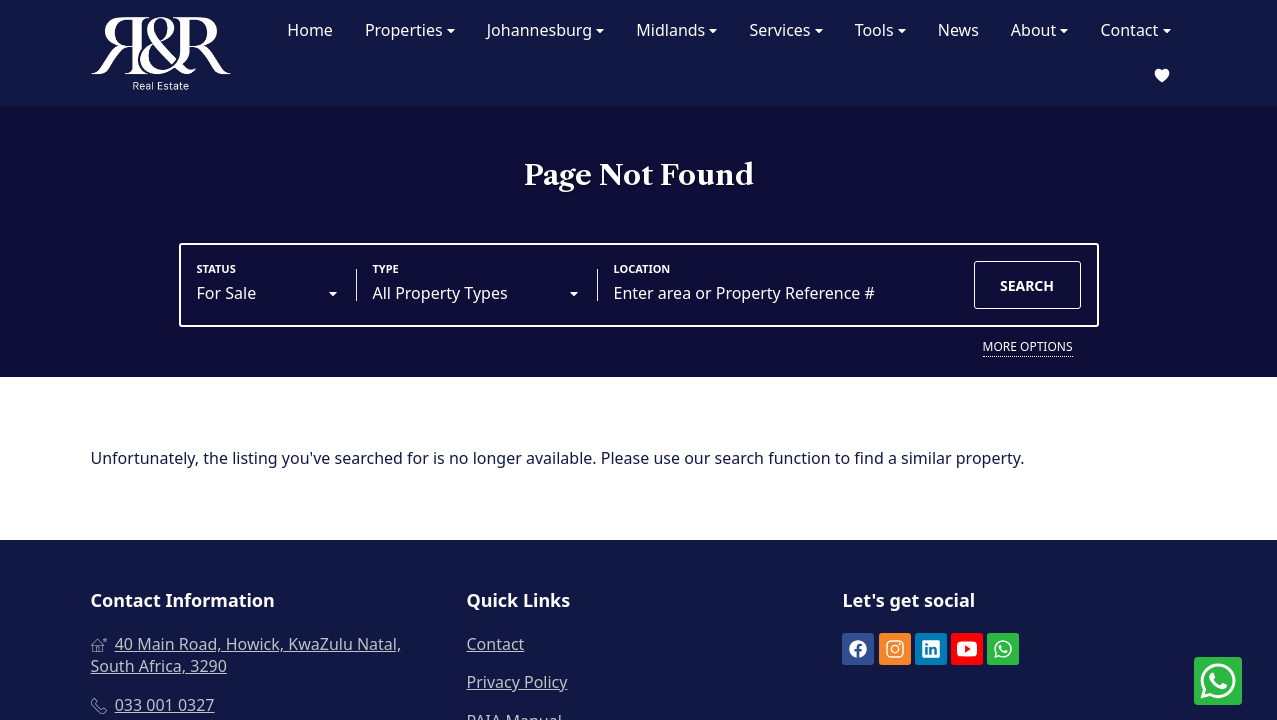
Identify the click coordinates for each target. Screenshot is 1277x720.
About (1040, 30)
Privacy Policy (516, 682)
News (958, 30)
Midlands (676, 30)
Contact (1135, 30)
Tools (880, 30)
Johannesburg (546, 30)
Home (310, 30)
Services (785, 30)
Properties (410, 30)
